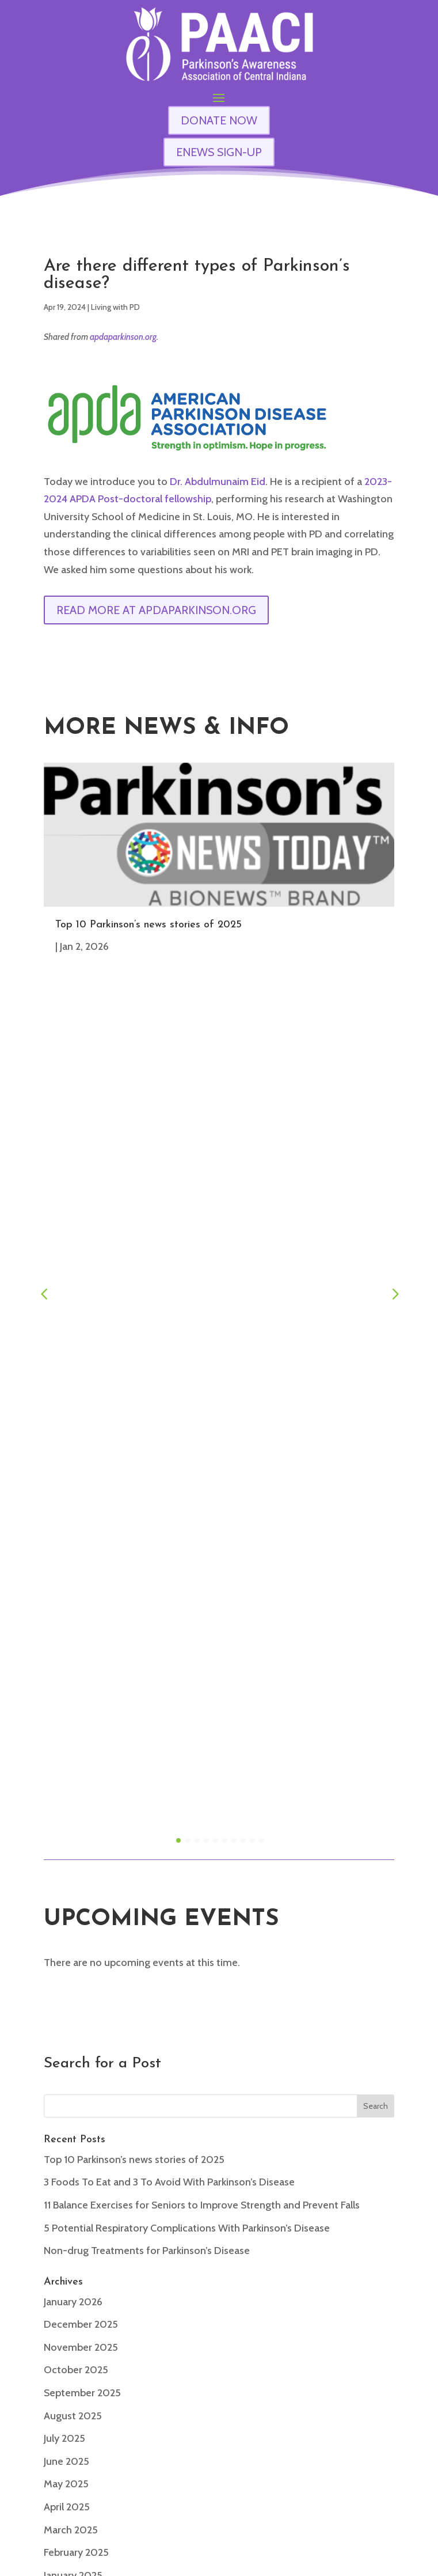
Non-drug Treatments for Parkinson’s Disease (147, 1405)
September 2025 (82, 1547)
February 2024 (76, 1981)
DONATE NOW (219, 120)
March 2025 (71, 1685)
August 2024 (73, 1844)
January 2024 (73, 2004)
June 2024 (66, 1890)
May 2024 (66, 1913)
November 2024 (81, 1776)
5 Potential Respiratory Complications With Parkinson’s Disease (187, 1383)
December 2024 (81, 1753)
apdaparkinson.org (123, 337)
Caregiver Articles (83, 2077)
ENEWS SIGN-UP (219, 152)
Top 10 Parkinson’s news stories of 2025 (148, 924)
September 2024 (82, 1821)
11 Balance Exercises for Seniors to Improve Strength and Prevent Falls (202, 1360)
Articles (61, 2055)
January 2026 (73, 1456)
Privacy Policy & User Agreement (359, 2563)
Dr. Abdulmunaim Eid (217, 481)
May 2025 (66, 1638)
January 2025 (73, 1730)
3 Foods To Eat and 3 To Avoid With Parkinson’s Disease (169, 1337)
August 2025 (73, 1570)
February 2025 (76, 1707)
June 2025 (66, 1616)
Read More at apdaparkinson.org (156, 610)
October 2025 (76, 1524)
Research (65, 2146)
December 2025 (81, 1479)
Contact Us (219, 2415)
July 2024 (64, 1867)
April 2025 (67, 1662)
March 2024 (71, 1958)
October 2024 (76, 1799)
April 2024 (67, 1935)
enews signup (219, 2461)
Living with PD (115, 307)
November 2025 (81, 1502)
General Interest (80, 2100)
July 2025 (64, 1593)
